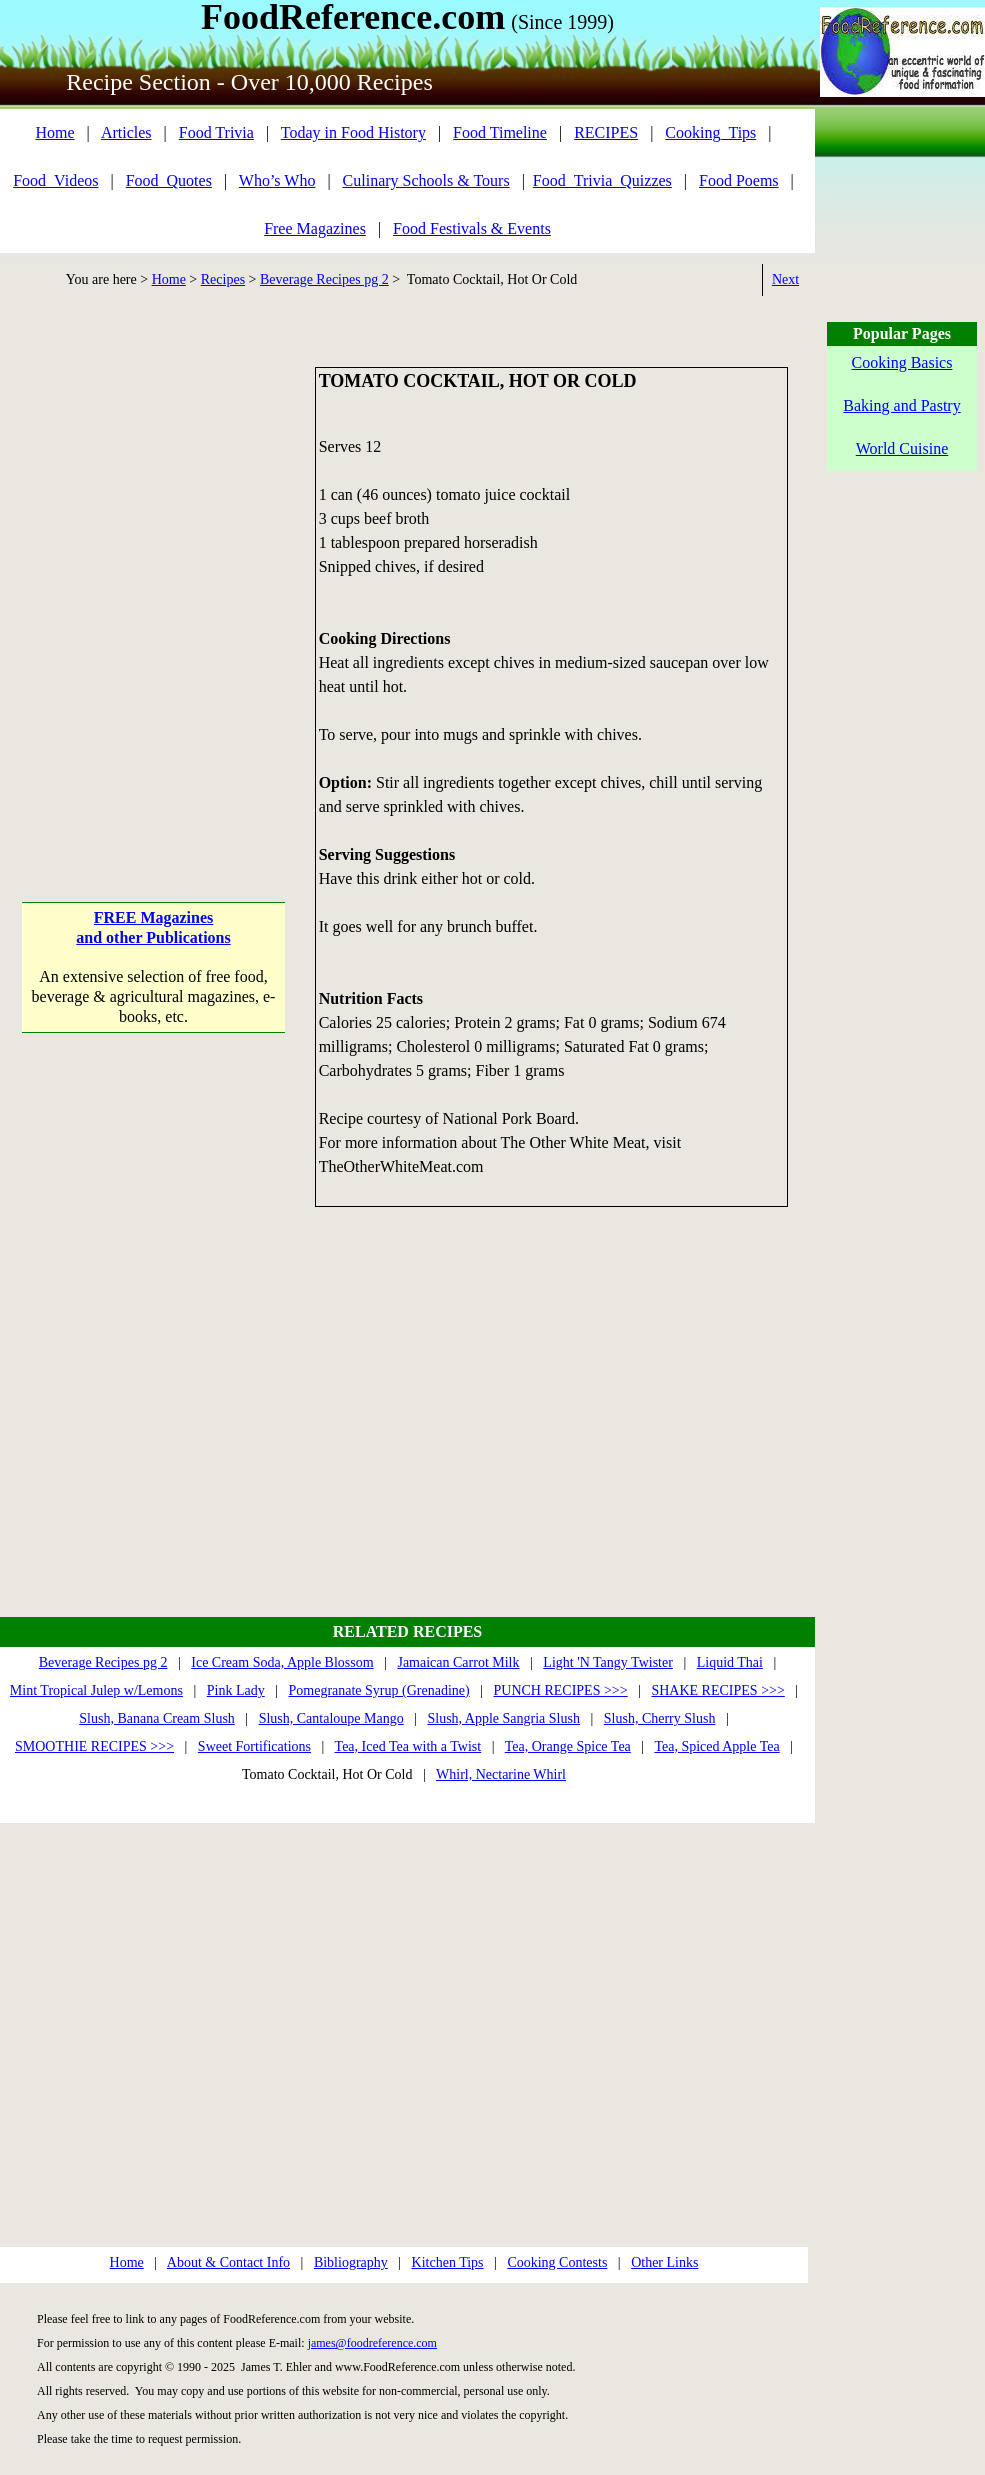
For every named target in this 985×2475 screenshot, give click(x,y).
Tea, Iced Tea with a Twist (408, 1746)
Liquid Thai (730, 1662)
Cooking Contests (557, 2262)
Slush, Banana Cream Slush (157, 1718)
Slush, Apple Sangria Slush (504, 1718)
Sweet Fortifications (254, 1746)
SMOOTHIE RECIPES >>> (94, 1746)
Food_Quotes (169, 180)
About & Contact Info (228, 2262)
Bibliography (351, 2262)
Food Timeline (500, 132)
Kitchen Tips (448, 2262)
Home (54, 132)
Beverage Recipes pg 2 (324, 279)
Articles (126, 132)
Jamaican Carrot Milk (458, 1662)
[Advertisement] (203, 570)
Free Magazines (315, 228)
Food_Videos (55, 180)
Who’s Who (277, 180)
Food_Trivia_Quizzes (602, 180)
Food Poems (739, 180)
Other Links (664, 2262)
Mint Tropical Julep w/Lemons (96, 1690)
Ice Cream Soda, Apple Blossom (282, 1662)
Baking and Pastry (901, 405)
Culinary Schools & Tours (426, 180)
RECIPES (606, 132)
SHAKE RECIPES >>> (717, 1690)
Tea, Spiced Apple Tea (716, 1746)
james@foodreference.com (372, 2343)
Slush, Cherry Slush (660, 1718)
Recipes (223, 279)
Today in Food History (353, 132)
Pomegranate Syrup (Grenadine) (379, 1690)
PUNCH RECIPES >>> (560, 1690)
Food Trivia (216, 132)
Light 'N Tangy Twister (608, 1662)
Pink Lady (236, 1690)
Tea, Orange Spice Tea (568, 1746)
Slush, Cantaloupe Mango (331, 1718)
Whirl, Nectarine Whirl (501, 1774)
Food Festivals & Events (472, 228)
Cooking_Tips (710, 132)
